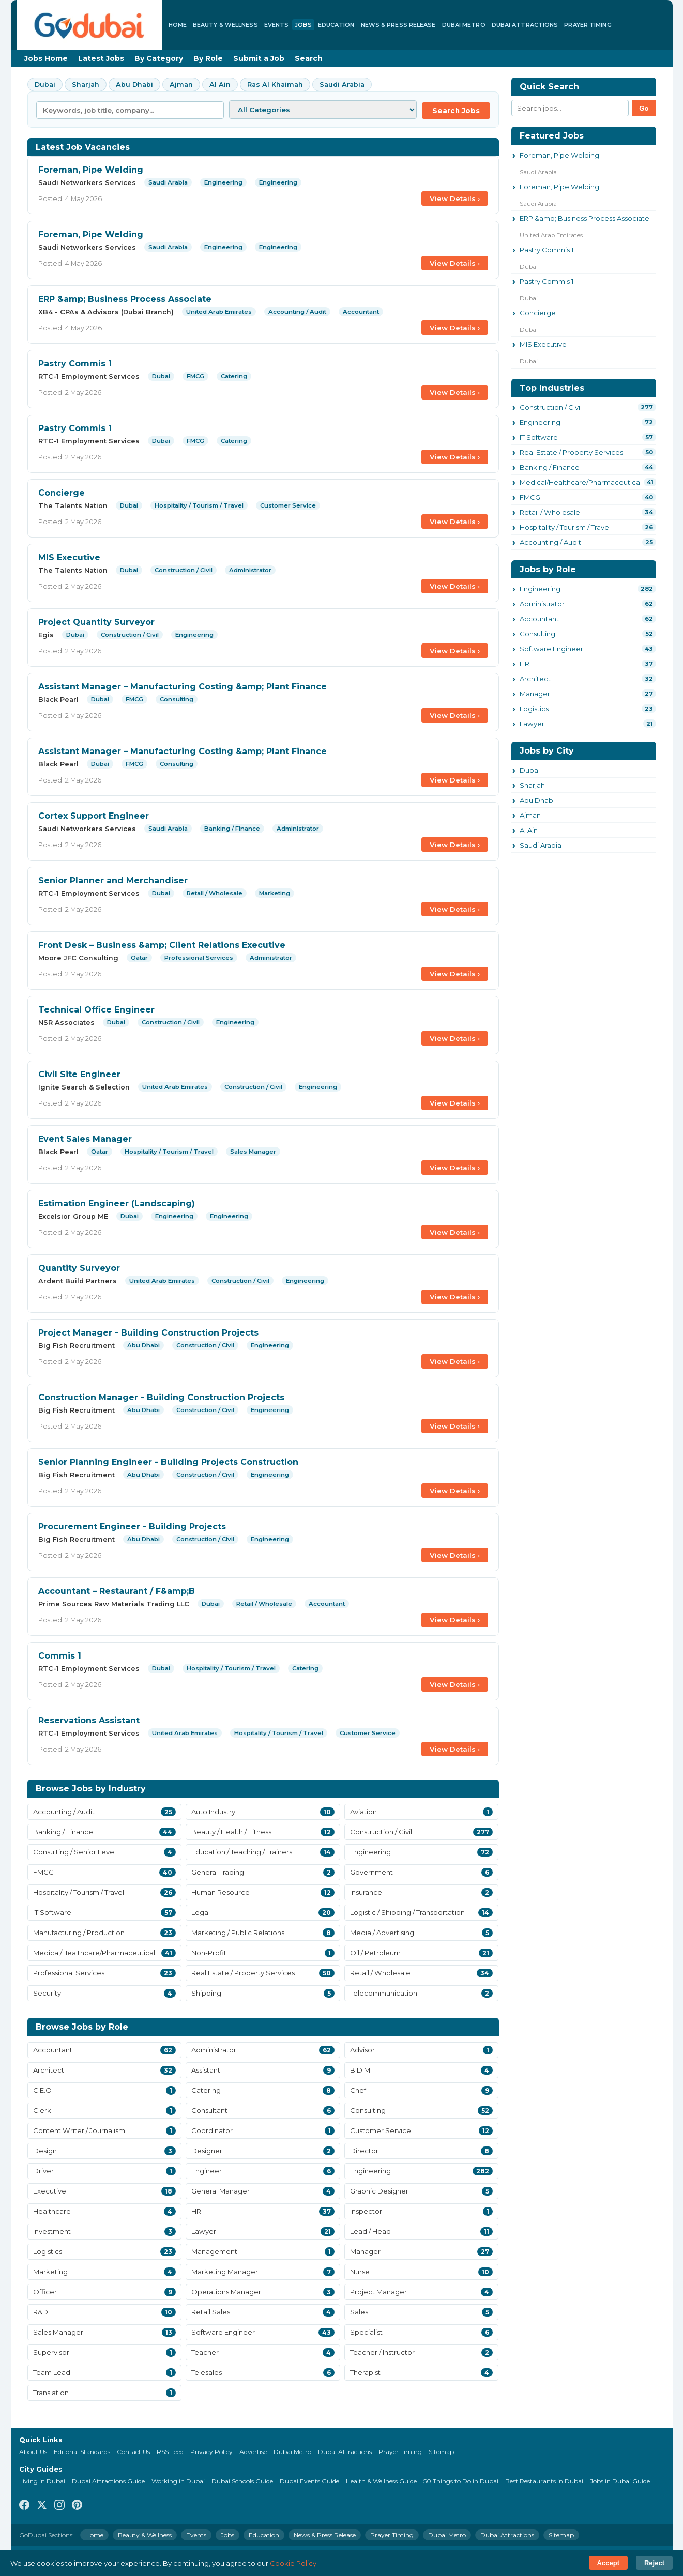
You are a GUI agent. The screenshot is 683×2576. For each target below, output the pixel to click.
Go (643, 108)
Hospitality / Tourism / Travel (565, 527)
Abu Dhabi (134, 84)
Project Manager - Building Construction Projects (148, 1333)
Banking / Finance (550, 467)
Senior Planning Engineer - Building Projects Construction (168, 1462)
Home (178, 24)
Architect (535, 678)
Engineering (540, 422)
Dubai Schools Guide (242, 2481)
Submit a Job (258, 58)
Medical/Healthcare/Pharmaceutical (581, 482)
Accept (608, 2563)
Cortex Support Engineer (93, 816)
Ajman (181, 84)
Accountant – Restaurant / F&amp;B (116, 1591)
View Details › (455, 198)
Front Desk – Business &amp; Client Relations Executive (161, 945)
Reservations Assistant (89, 1720)
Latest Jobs (101, 58)
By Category (158, 58)
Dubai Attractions (525, 24)
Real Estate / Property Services (571, 452)
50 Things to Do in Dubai (460, 2481)
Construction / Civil (551, 407)
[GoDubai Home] (89, 25)
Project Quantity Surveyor (96, 622)
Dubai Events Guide (309, 2481)
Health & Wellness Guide (381, 2481)
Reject (654, 2563)
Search (309, 58)
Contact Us (133, 2452)
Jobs (303, 24)
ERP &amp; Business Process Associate (124, 299)
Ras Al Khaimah (275, 84)
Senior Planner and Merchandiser (113, 880)
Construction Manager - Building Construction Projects (161, 1397)
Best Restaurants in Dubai (544, 2481)
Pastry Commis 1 (75, 364)
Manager (535, 693)
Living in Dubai (42, 2481)
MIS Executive (69, 557)
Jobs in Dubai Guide (620, 2481)
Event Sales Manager (85, 1139)
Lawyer (532, 723)
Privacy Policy (211, 2452)
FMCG (530, 497)
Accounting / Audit (550, 542)
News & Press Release (398, 24)
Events (276, 24)
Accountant (539, 619)
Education (336, 24)
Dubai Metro (463, 24)
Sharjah (85, 84)
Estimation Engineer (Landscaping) (116, 1203)
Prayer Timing (587, 24)
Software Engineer (551, 649)
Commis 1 (59, 1656)
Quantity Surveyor (79, 1268)
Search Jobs (456, 110)
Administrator (542, 604)
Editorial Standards (82, 2452)
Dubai (45, 84)
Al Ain (220, 84)
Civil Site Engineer (79, 1074)
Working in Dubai (178, 2481)
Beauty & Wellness (225, 24)
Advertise (253, 2452)
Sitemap (441, 2452)
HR (524, 664)
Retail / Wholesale (550, 512)
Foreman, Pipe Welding (90, 170)
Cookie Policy (293, 2563)
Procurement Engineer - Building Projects (132, 1526)
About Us (33, 2452)
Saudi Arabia (342, 84)
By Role (208, 58)
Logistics (534, 708)
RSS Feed (170, 2452)
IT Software (539, 437)
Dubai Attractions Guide (108, 2481)
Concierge (61, 493)
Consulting (537, 634)
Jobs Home (46, 58)
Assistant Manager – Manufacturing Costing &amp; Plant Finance (182, 687)
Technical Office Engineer (96, 1010)
